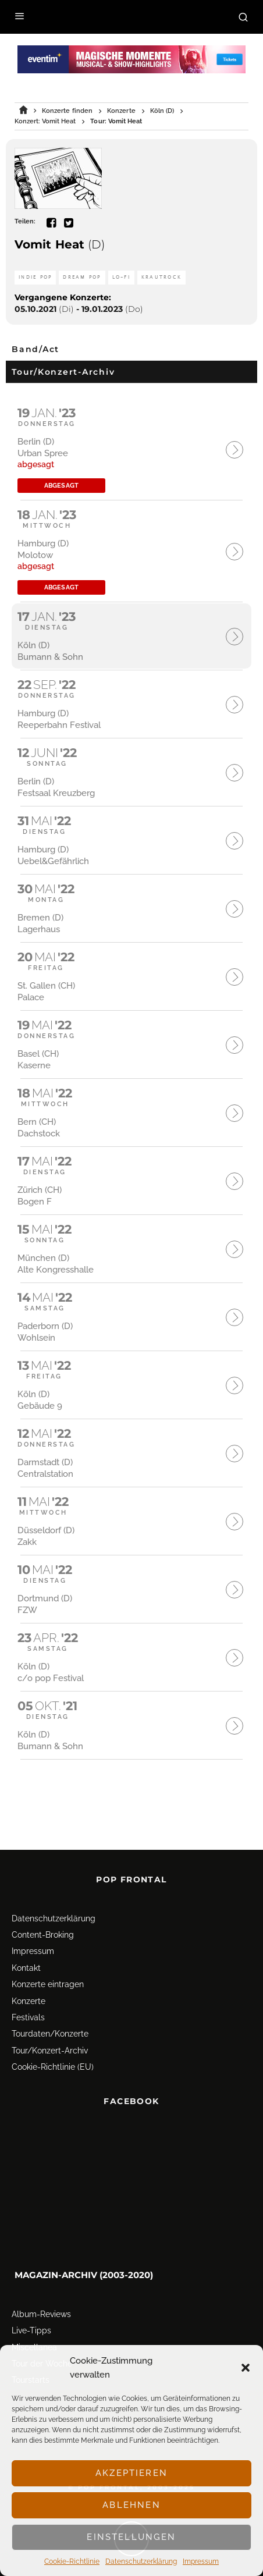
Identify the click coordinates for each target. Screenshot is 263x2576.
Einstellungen (131, 2537)
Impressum (201, 2561)
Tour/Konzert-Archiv (50, 2029)
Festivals (28, 1996)
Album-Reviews (41, 2293)
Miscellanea (34, 2326)
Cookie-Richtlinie (71, 2561)
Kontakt (26, 1947)
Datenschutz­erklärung (141, 2561)
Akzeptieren (131, 2473)
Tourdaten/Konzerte (50, 2012)
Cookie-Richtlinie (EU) (53, 2046)
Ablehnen (131, 2505)
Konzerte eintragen (48, 1963)
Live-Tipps (31, 2309)
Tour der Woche (42, 2342)
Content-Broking (43, 1913)
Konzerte (28, 1980)
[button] (245, 2368)
